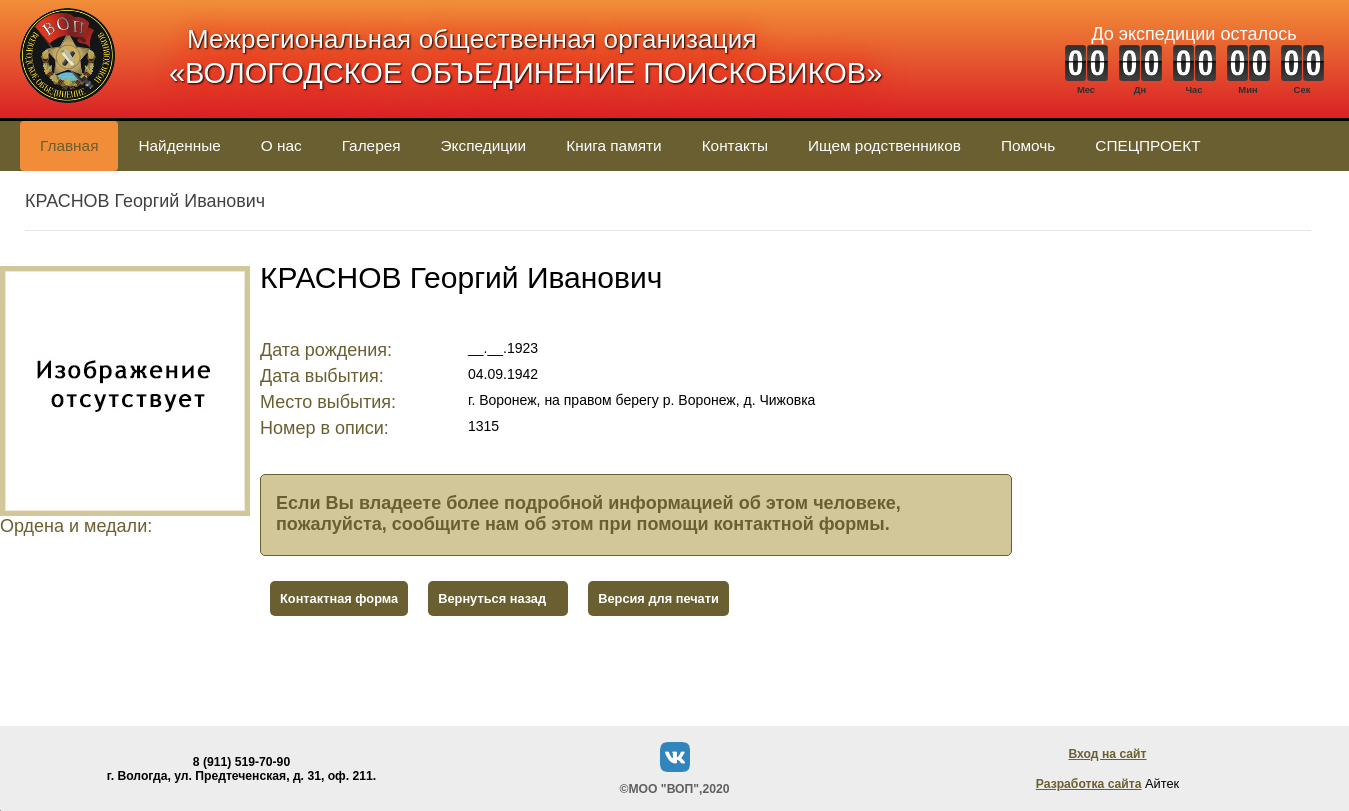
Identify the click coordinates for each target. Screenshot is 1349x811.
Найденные (179, 145)
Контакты (735, 145)
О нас (281, 145)
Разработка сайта (1089, 784)
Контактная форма (339, 598)
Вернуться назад (492, 598)
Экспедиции (484, 145)
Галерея (371, 145)
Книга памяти (613, 145)
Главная (69, 145)
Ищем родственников (884, 145)
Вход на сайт (1107, 754)
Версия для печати (658, 598)
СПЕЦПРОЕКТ (1147, 145)
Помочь (1028, 145)
